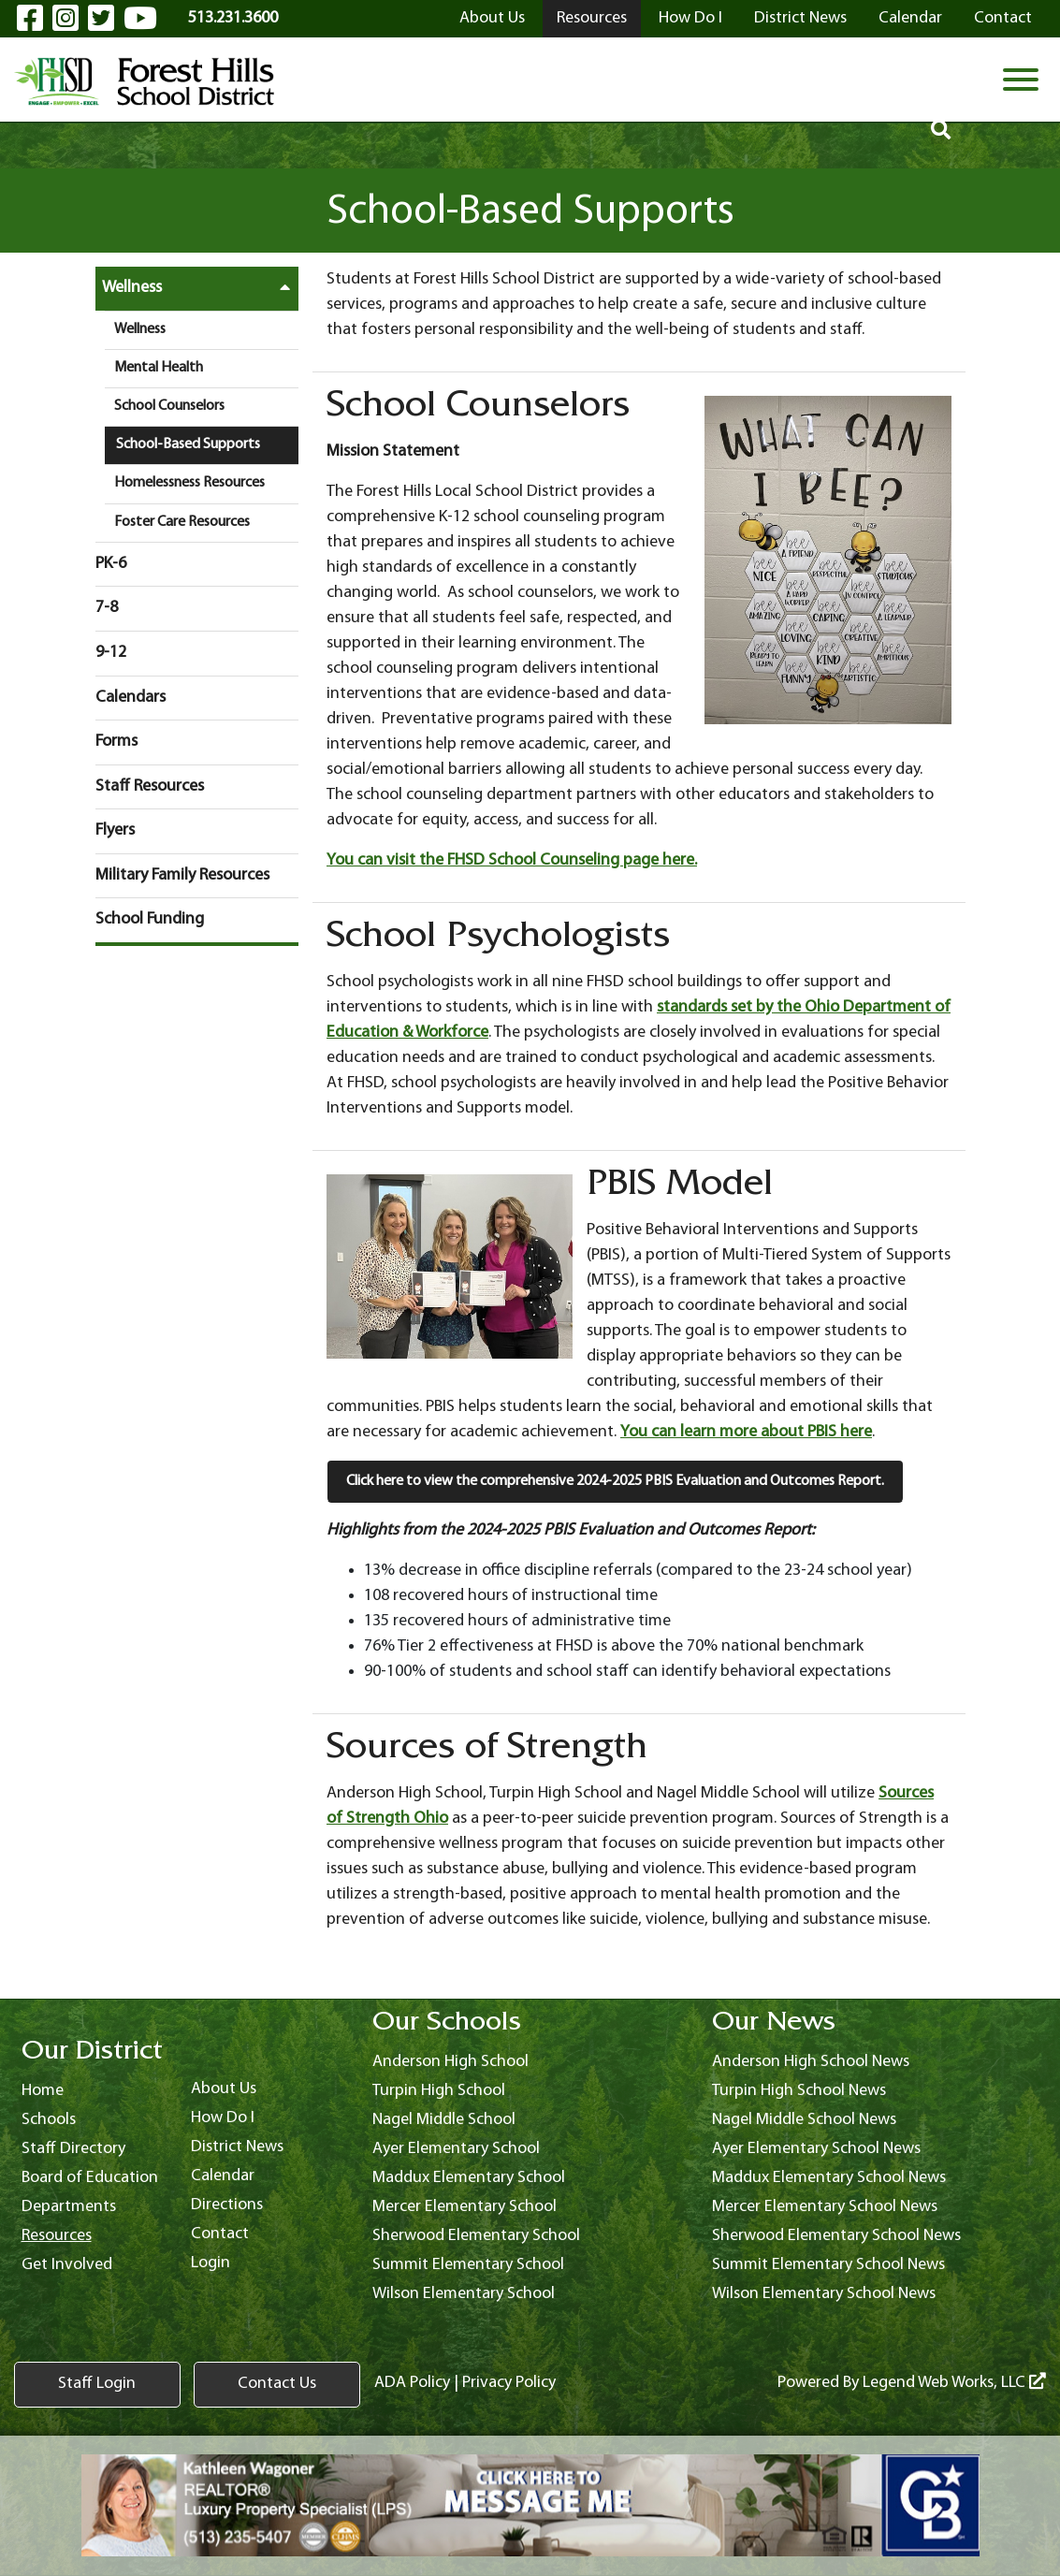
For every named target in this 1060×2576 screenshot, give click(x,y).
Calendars (130, 697)
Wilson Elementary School (463, 2294)
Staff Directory (73, 2149)
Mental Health (158, 367)
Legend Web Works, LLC (954, 2384)
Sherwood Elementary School (476, 2236)
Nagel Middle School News (804, 2120)
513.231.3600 (233, 18)
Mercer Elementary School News (824, 2207)
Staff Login (84, 2385)
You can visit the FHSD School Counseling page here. (512, 860)
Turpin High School (438, 2091)
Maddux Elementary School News (829, 2178)
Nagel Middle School (443, 2120)
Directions (227, 2205)
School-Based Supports (188, 444)
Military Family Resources (182, 875)
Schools (49, 2120)
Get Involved (67, 2265)
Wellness (200, 287)
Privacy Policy (457, 2384)
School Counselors (169, 406)
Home (43, 2091)
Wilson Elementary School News (824, 2294)
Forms (116, 741)
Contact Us (238, 2385)
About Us (492, 18)
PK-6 (110, 564)
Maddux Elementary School (468, 2178)
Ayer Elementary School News (816, 2149)
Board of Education (90, 2178)
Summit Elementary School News (828, 2265)
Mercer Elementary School (464, 2207)
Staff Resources (149, 786)
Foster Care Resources (182, 522)
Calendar (910, 18)
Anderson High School (450, 2062)
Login (210, 2263)
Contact (1003, 18)
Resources (592, 18)
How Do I (690, 18)
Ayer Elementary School (456, 2149)
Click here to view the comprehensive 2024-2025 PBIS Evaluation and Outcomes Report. (615, 1481)
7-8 (106, 608)
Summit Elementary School (468, 2265)
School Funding (149, 919)
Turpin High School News (799, 2091)
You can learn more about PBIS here (746, 1432)
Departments (69, 2207)
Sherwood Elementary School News (836, 2236)
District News (800, 18)
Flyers (115, 830)
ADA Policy (361, 2384)
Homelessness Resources (189, 482)
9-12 (110, 653)
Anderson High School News (810, 2062)
